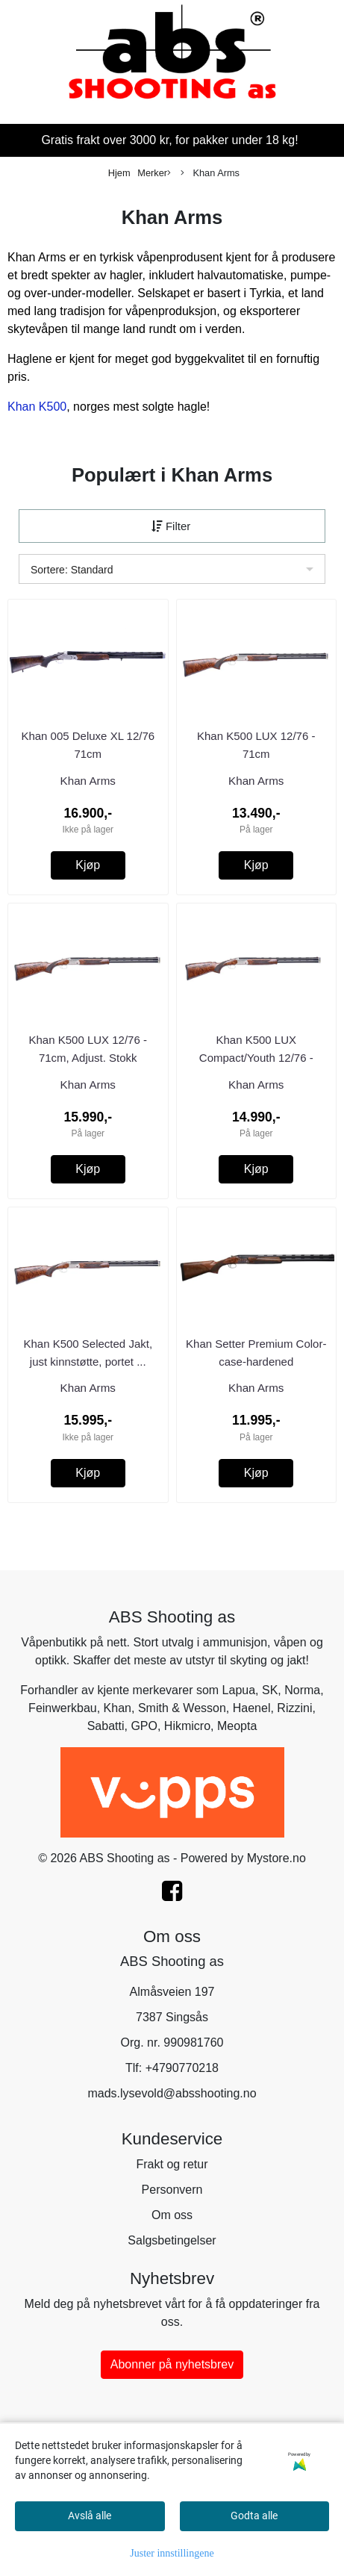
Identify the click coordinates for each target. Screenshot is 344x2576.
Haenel (252, 1708)
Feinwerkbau (62, 1708)
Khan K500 (36, 406)
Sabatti (106, 1726)
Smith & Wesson (182, 1708)
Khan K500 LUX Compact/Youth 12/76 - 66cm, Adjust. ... (256, 1057)
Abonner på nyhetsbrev (172, 2364)
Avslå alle (89, 2515)
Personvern (172, 2189)
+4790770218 (182, 2068)
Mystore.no (276, 1858)
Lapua (239, 1690)
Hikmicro (187, 1726)
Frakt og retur (171, 2164)
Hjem (119, 172)
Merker (154, 173)
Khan (117, 1708)
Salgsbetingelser (172, 2240)
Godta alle (254, 2515)
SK (270, 1690)
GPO (144, 1726)
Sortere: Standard (72, 570)
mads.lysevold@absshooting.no (171, 2093)
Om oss (172, 2215)
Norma (302, 1690)
